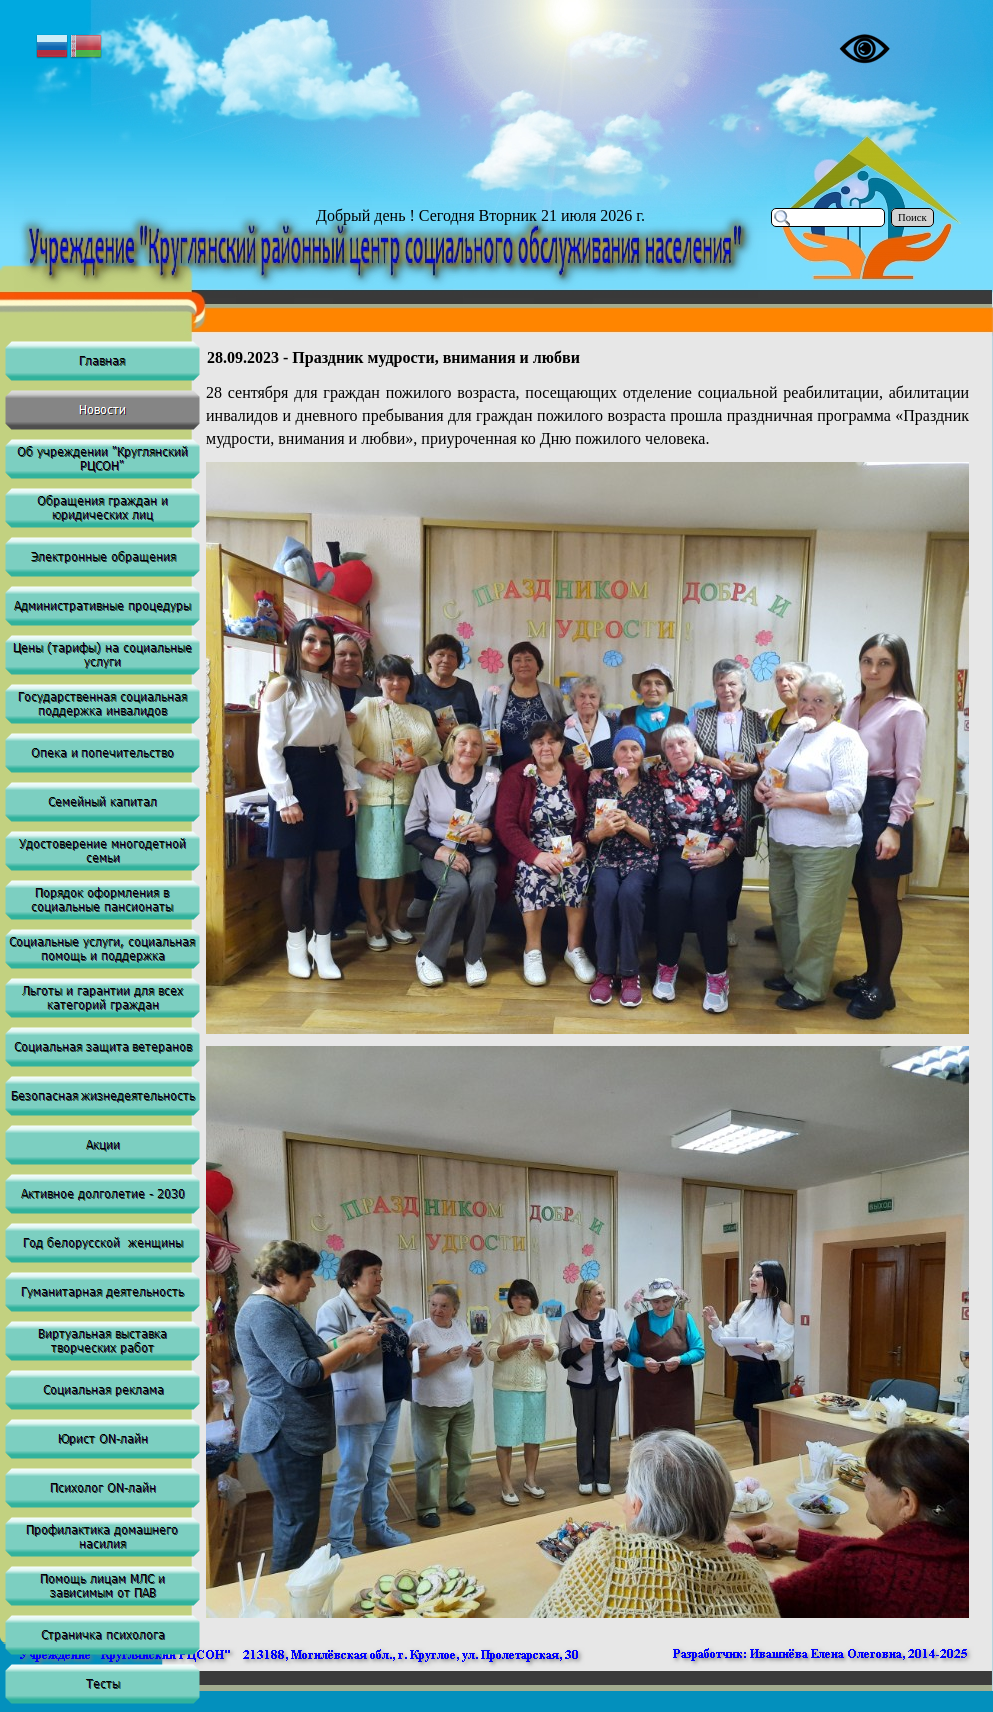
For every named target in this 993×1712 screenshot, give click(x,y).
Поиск (912, 217)
